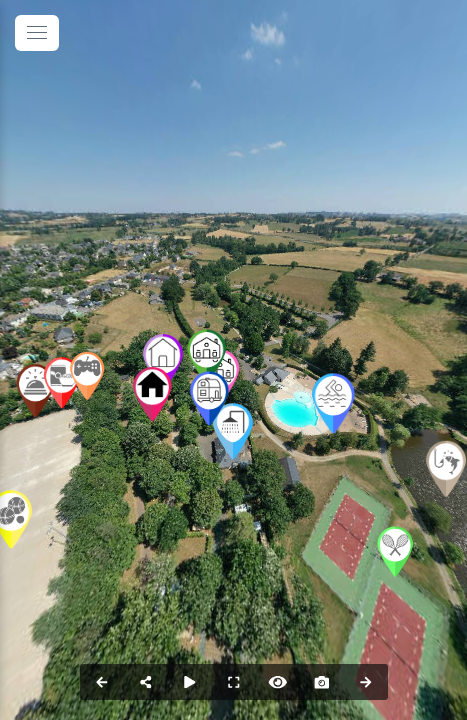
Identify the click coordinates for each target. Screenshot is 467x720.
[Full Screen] (234, 682)
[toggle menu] (37, 33)
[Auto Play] (190, 682)
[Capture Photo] (322, 682)
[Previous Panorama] (102, 682)
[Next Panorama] (366, 682)
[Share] (146, 682)
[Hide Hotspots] (278, 682)
